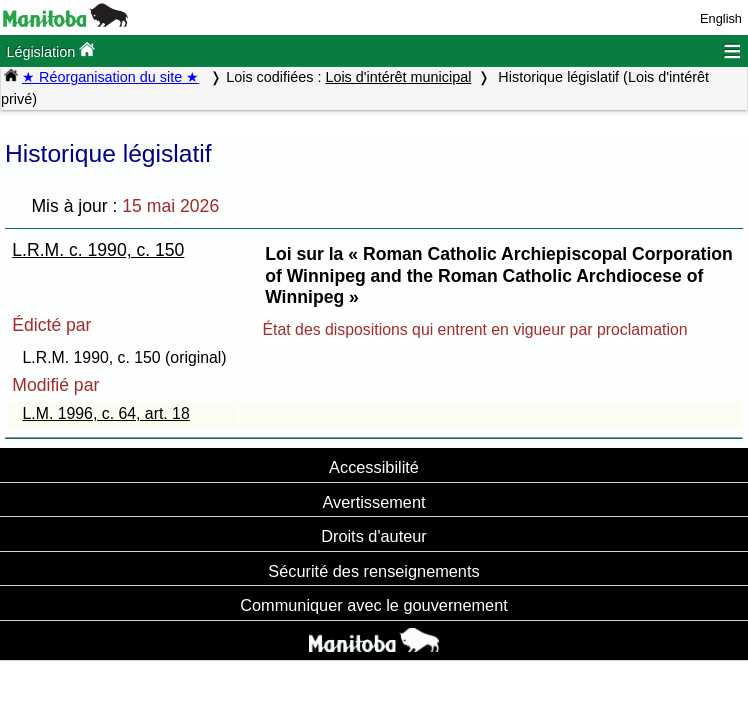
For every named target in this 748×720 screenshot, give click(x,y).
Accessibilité (374, 467)
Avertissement (373, 502)
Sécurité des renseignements (373, 571)
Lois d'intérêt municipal (398, 77)
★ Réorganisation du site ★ (110, 77)
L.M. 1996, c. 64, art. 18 (106, 413)
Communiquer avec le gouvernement (373, 605)
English (721, 18)
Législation (50, 50)
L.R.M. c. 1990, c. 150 (98, 250)
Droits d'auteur (374, 536)
